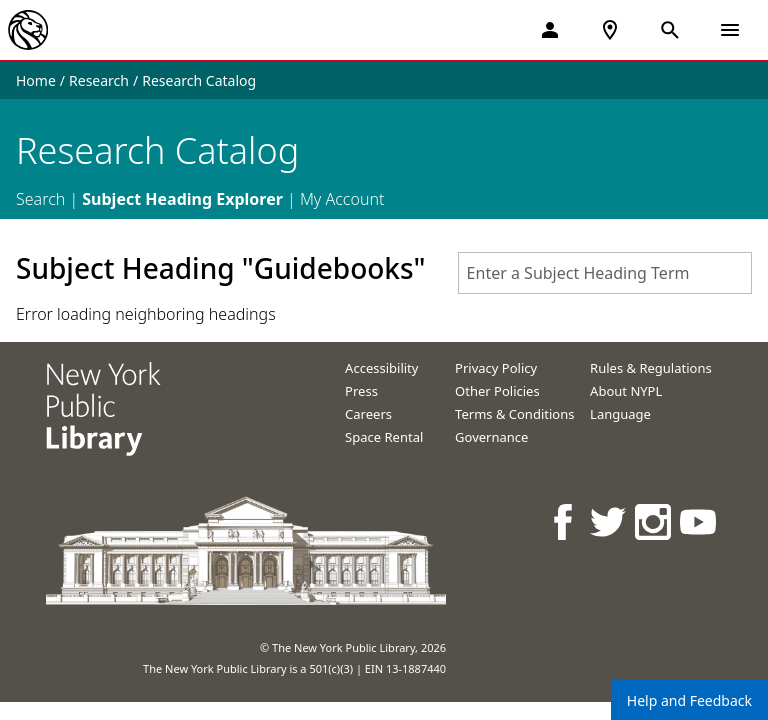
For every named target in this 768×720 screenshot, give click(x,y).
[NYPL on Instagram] (654, 521)
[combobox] (605, 273)
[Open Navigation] (730, 30)
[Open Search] (670, 30)
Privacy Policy (496, 368)
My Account (342, 199)
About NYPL (626, 391)
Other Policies (497, 391)
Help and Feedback (689, 700)
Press (361, 391)
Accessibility (381, 368)
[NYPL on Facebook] (564, 521)
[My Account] (550, 30)
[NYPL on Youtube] (699, 521)
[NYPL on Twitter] (609, 521)
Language (620, 414)
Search (40, 199)
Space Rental (384, 437)
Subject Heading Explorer (182, 199)
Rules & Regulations (651, 368)
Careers (368, 414)
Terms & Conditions (514, 414)
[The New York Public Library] (28, 30)
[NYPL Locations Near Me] (610, 30)
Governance (491, 437)
